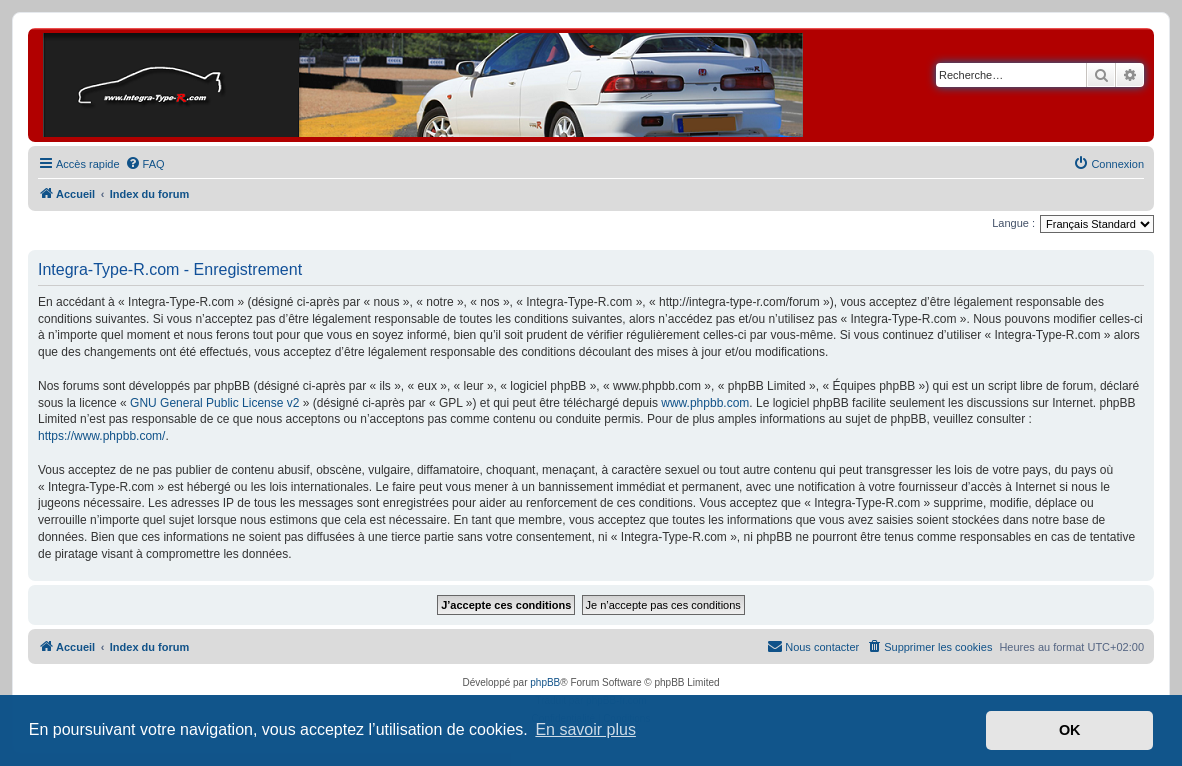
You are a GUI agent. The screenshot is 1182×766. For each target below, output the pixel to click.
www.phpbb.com (705, 403)
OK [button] (1070, 730)
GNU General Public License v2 (214, 403)
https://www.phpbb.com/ (101, 436)
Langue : (1013, 223)
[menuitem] (145, 164)
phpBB (545, 682)
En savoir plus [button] (585, 729)
